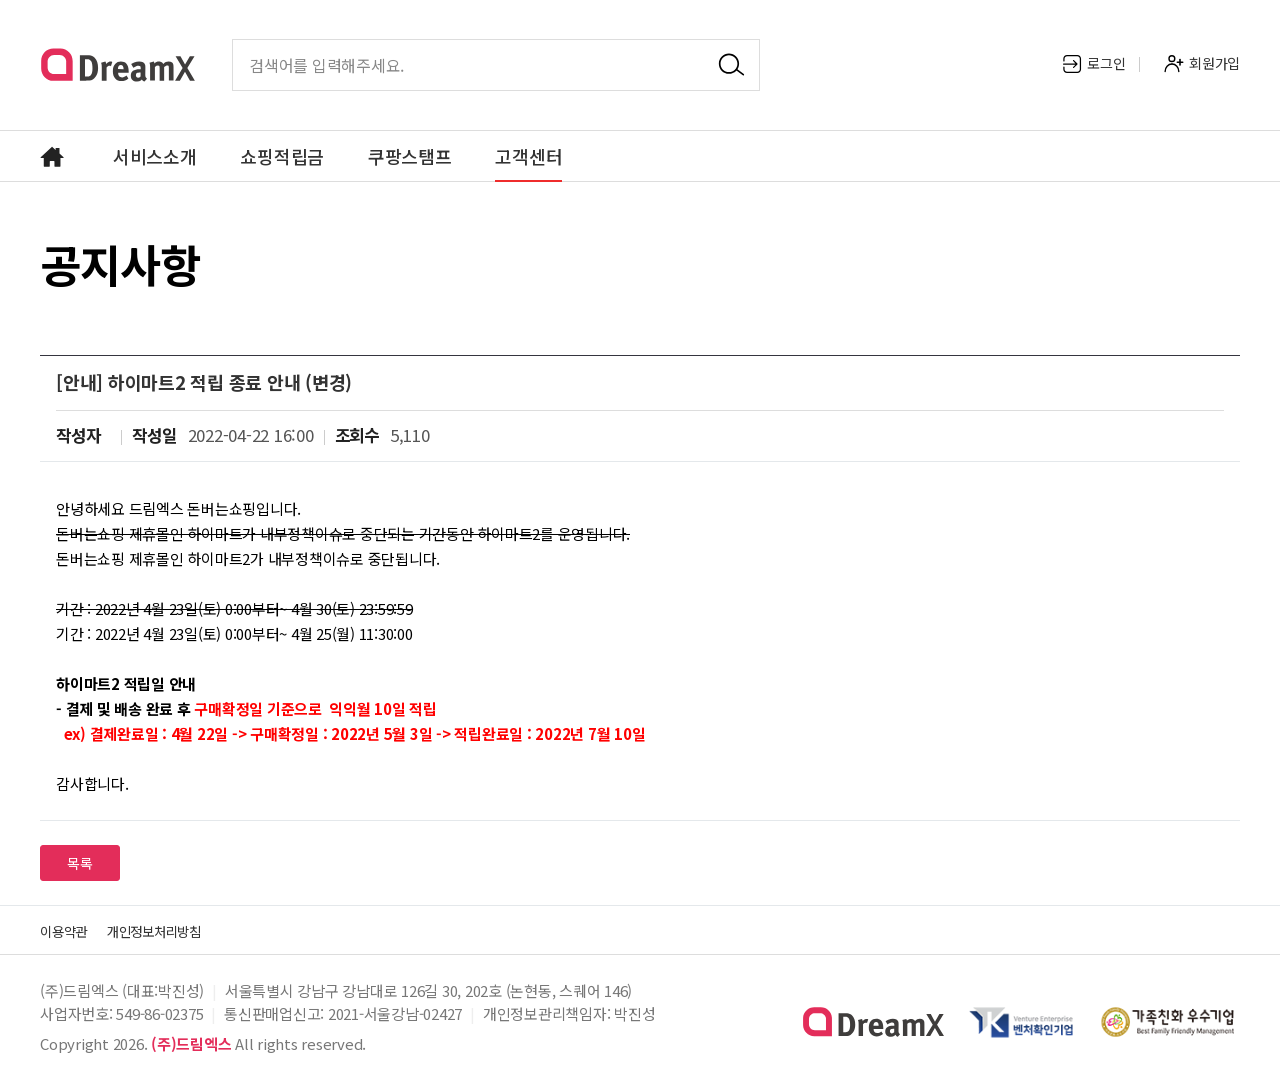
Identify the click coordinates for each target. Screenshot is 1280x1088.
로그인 (1093, 63)
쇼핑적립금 (282, 156)
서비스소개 (155, 156)
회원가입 (1202, 63)
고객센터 (528, 156)
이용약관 (69, 930)
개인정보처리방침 (178, 930)
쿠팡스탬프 (410, 156)
